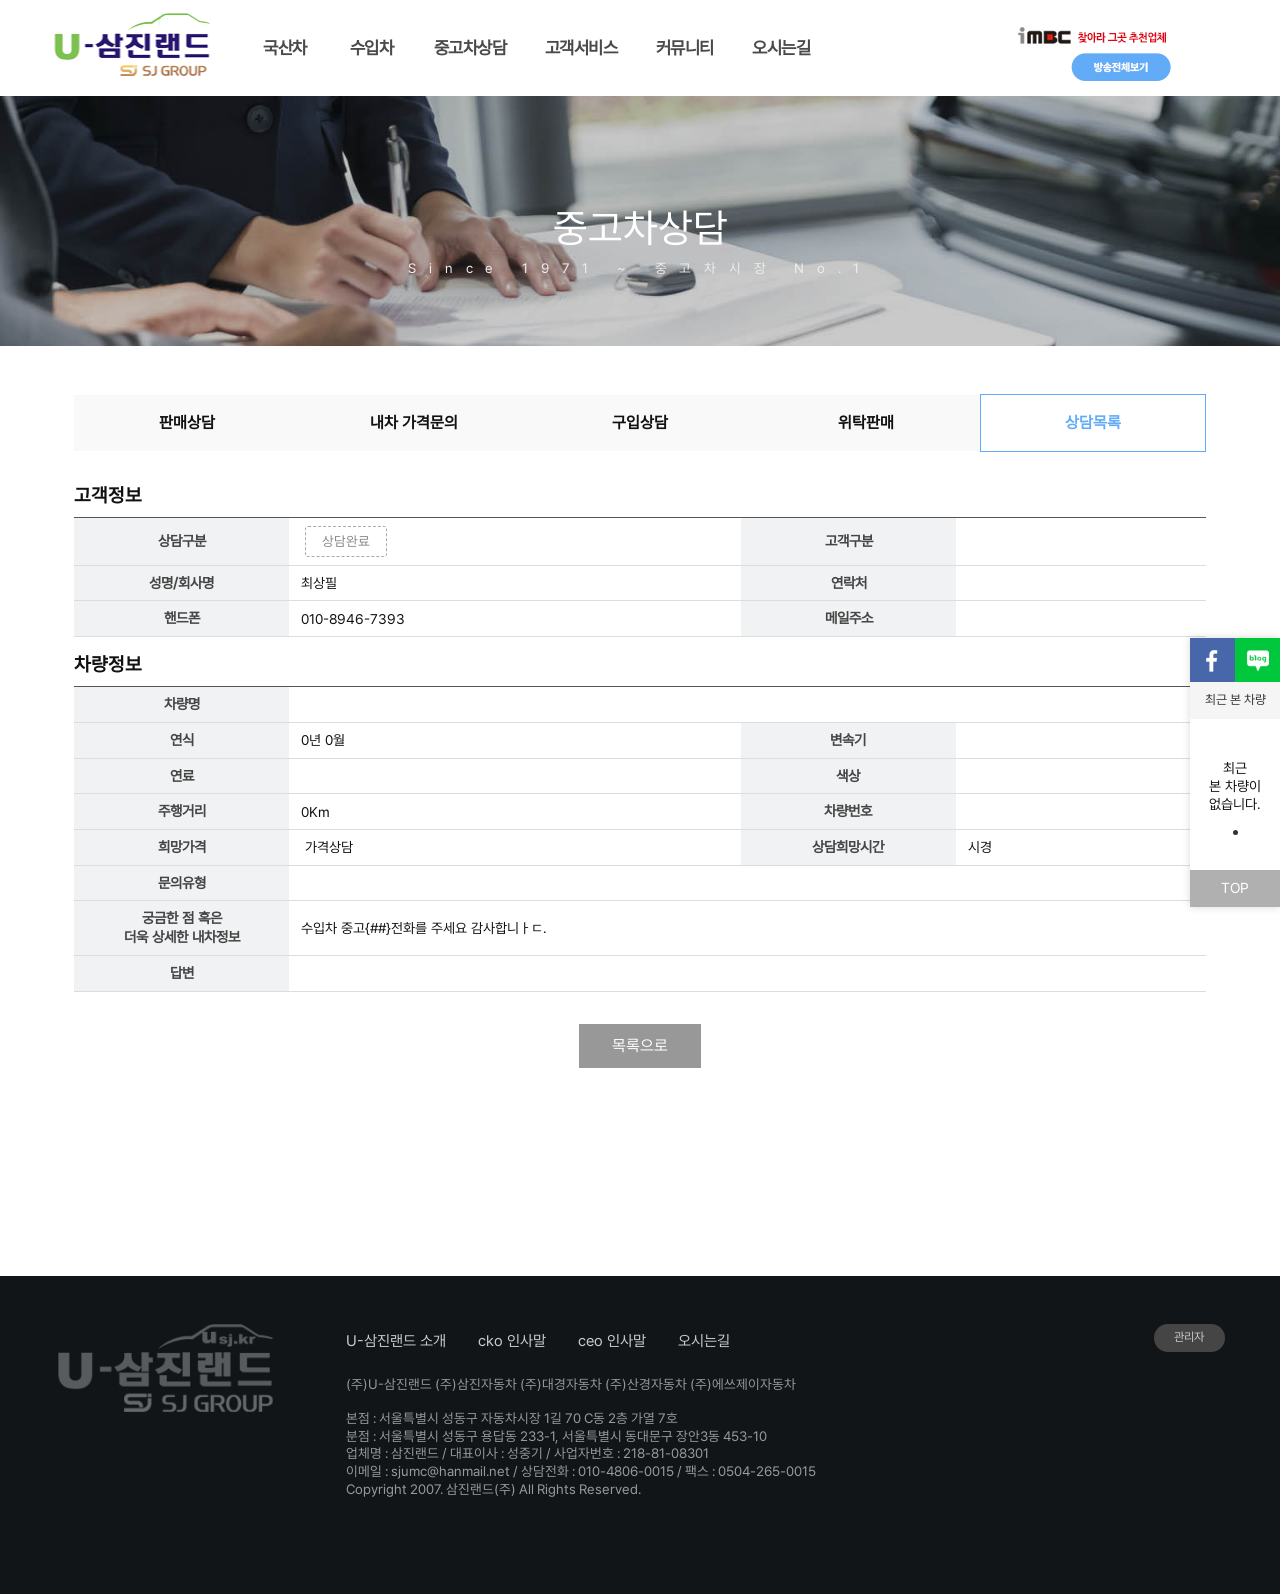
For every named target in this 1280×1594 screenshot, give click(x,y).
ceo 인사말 (612, 1341)
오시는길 (704, 1341)
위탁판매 (866, 422)
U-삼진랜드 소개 (396, 1341)
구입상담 (640, 422)
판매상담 (187, 422)
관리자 (1189, 1337)
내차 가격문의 (414, 422)
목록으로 (640, 1045)
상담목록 (1093, 422)
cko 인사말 (512, 1341)
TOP (1235, 887)
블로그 (1257, 660)
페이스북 (1212, 660)
